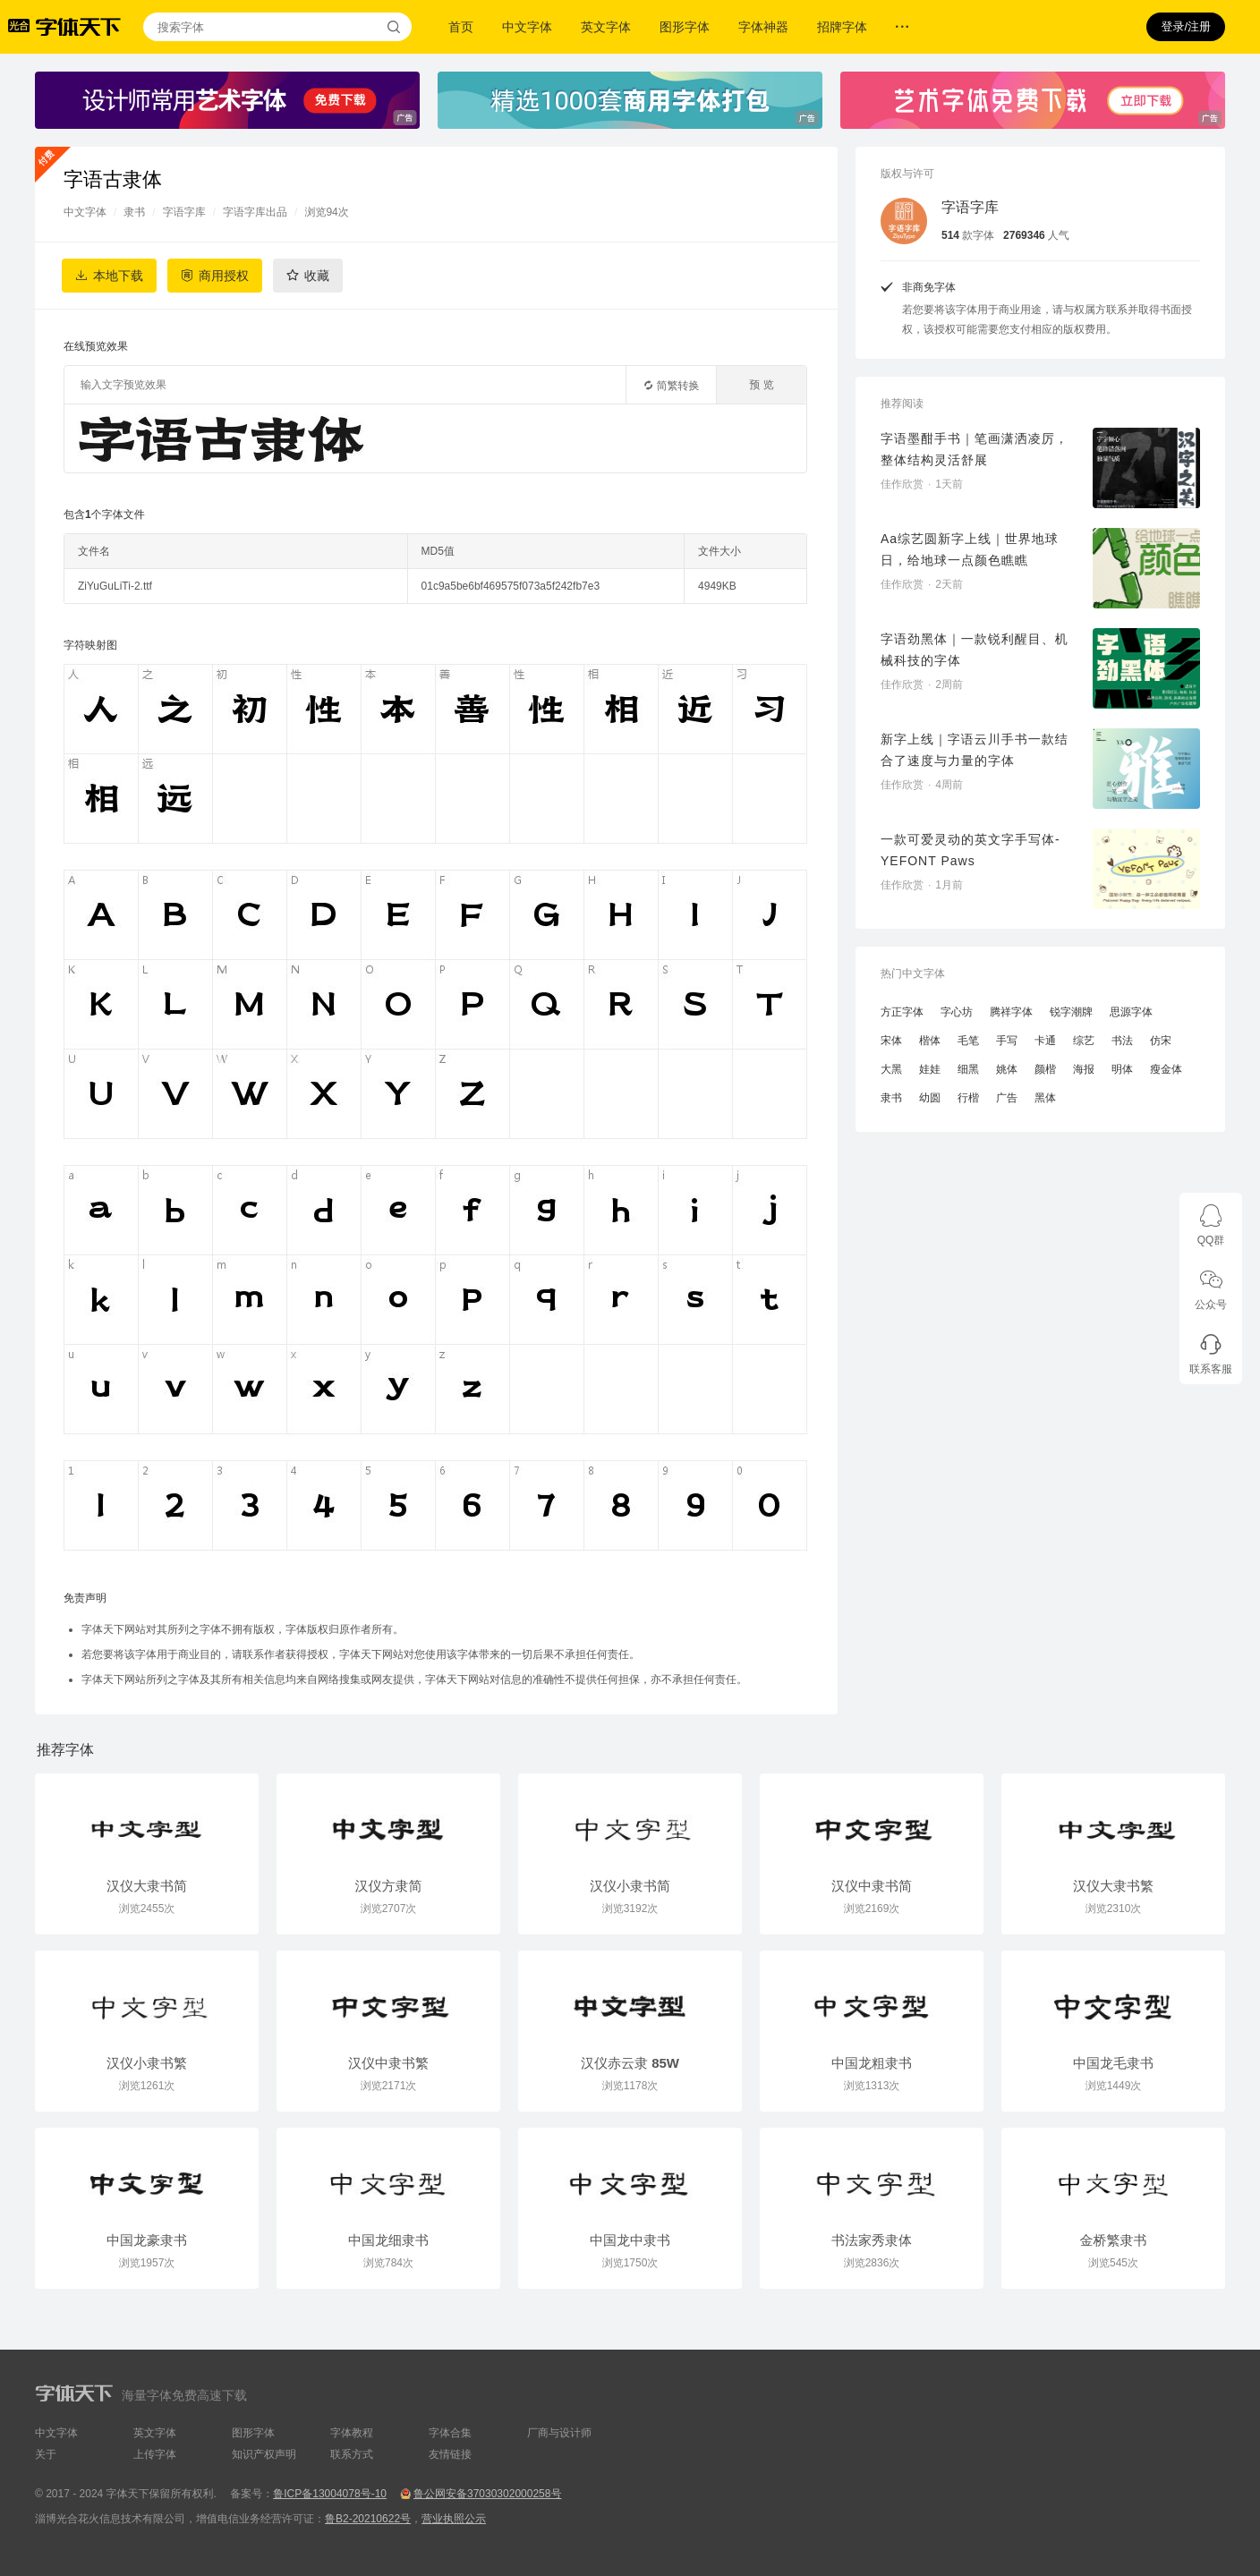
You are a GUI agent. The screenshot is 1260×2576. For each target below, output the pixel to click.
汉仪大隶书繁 (1113, 1885)
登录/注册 (1186, 26)
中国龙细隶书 (388, 2240)
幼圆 (930, 1098)
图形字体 (685, 27)
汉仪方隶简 (388, 1885)
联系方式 (351, 2454)
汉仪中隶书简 (871, 1885)
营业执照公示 (453, 2518)
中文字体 (527, 27)
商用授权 (224, 275)
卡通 (1045, 1040)
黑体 (1045, 1098)
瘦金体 (1166, 1069)
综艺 (1083, 1040)
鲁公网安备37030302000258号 (487, 2493)
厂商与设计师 (559, 2433)
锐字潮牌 (1071, 1012)
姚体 (1006, 1069)
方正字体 (902, 1012)
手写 (1006, 1040)
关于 (45, 2454)
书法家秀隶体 (871, 2240)
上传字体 (154, 2454)
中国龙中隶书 (630, 2240)
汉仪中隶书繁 (388, 2062)
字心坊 (957, 1012)
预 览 (761, 384)
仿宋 (1160, 1040)
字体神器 (763, 27)
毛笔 (968, 1040)
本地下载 (118, 275)
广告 (1006, 1098)
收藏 (316, 275)
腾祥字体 (1011, 1012)
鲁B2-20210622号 (368, 2518)
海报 (1083, 1069)
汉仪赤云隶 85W (630, 2062)
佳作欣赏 (902, 484)
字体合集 (450, 2433)
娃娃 (930, 1069)
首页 (460, 27)
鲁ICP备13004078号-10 (330, 2493)
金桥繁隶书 (1113, 2240)
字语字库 (184, 212)
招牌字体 (842, 27)
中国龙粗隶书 (871, 2062)
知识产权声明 (264, 2454)
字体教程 (351, 2433)
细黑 (968, 1069)
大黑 (891, 1069)
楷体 (930, 1040)
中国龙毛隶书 (1113, 2062)
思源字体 (1131, 1012)
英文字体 (606, 27)
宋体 (891, 1040)
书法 (1122, 1040)
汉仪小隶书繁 (146, 2062)
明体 (1122, 1069)
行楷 (968, 1098)
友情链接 (450, 2454)
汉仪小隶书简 (630, 1885)
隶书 (134, 212)
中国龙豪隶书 (146, 2240)
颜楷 (1045, 1069)
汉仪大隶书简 (146, 1885)
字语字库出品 (255, 212)
